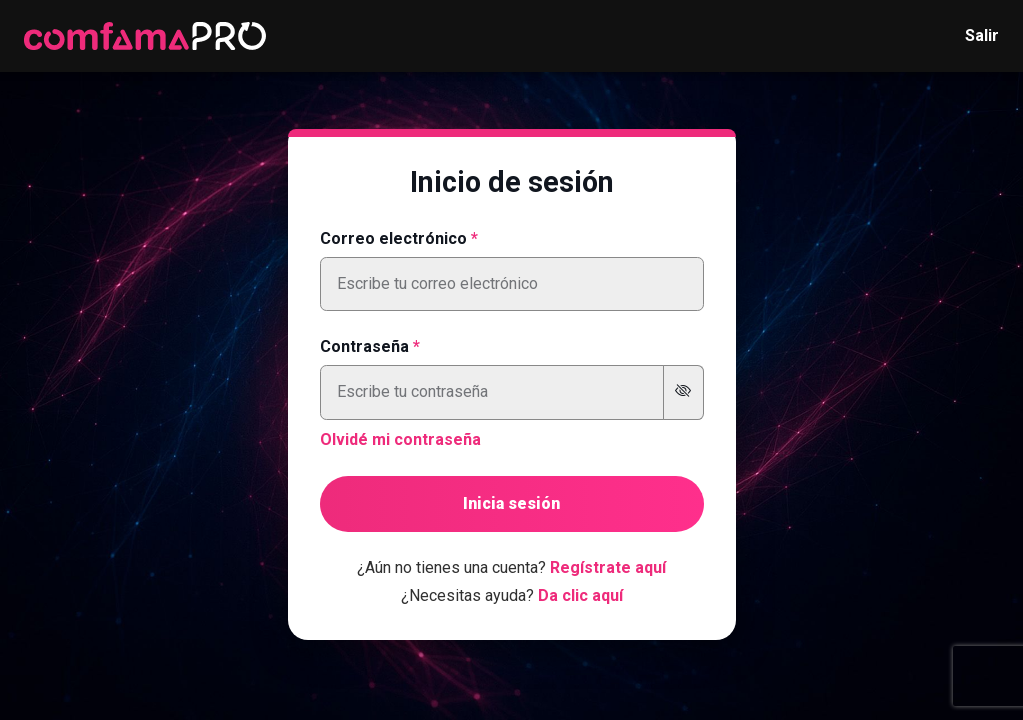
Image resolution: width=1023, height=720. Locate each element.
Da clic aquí (580, 595)
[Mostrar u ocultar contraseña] (683, 392)
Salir (982, 35)
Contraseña (364, 346)
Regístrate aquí (608, 567)
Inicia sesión (511, 503)
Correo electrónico (393, 238)
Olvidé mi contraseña (400, 439)
